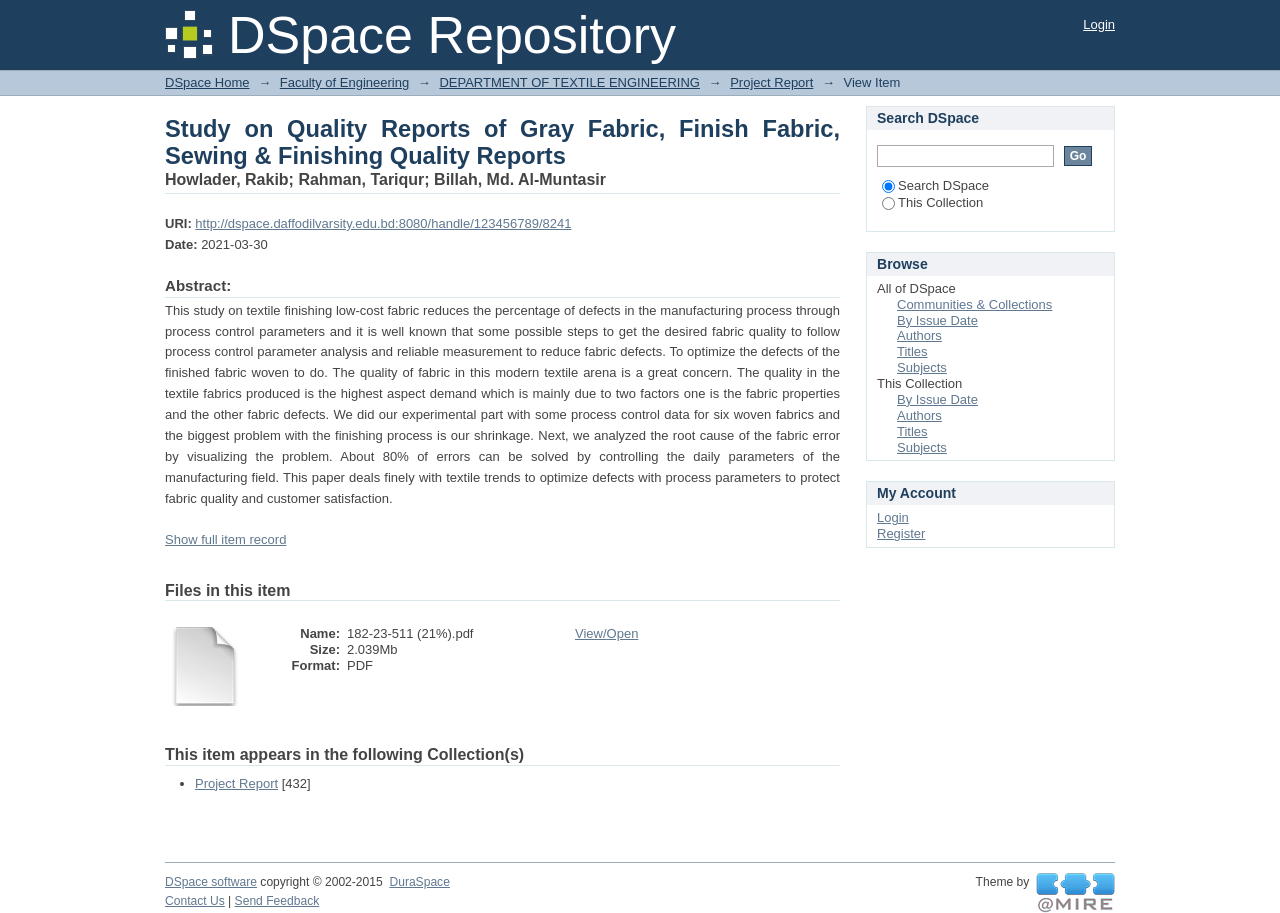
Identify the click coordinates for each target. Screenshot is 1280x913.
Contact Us (195, 901)
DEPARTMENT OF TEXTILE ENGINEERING (569, 82)
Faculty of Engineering (344, 82)
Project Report (771, 82)
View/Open (606, 633)
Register (901, 533)
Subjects (922, 367)
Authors (919, 335)
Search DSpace (935, 185)
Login (1099, 24)
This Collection (932, 202)
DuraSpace (419, 882)
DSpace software (211, 882)
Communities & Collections (974, 304)
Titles (912, 351)
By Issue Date (937, 320)
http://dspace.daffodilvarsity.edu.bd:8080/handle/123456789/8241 (383, 223)
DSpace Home (207, 82)
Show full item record (225, 539)
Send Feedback (277, 901)
